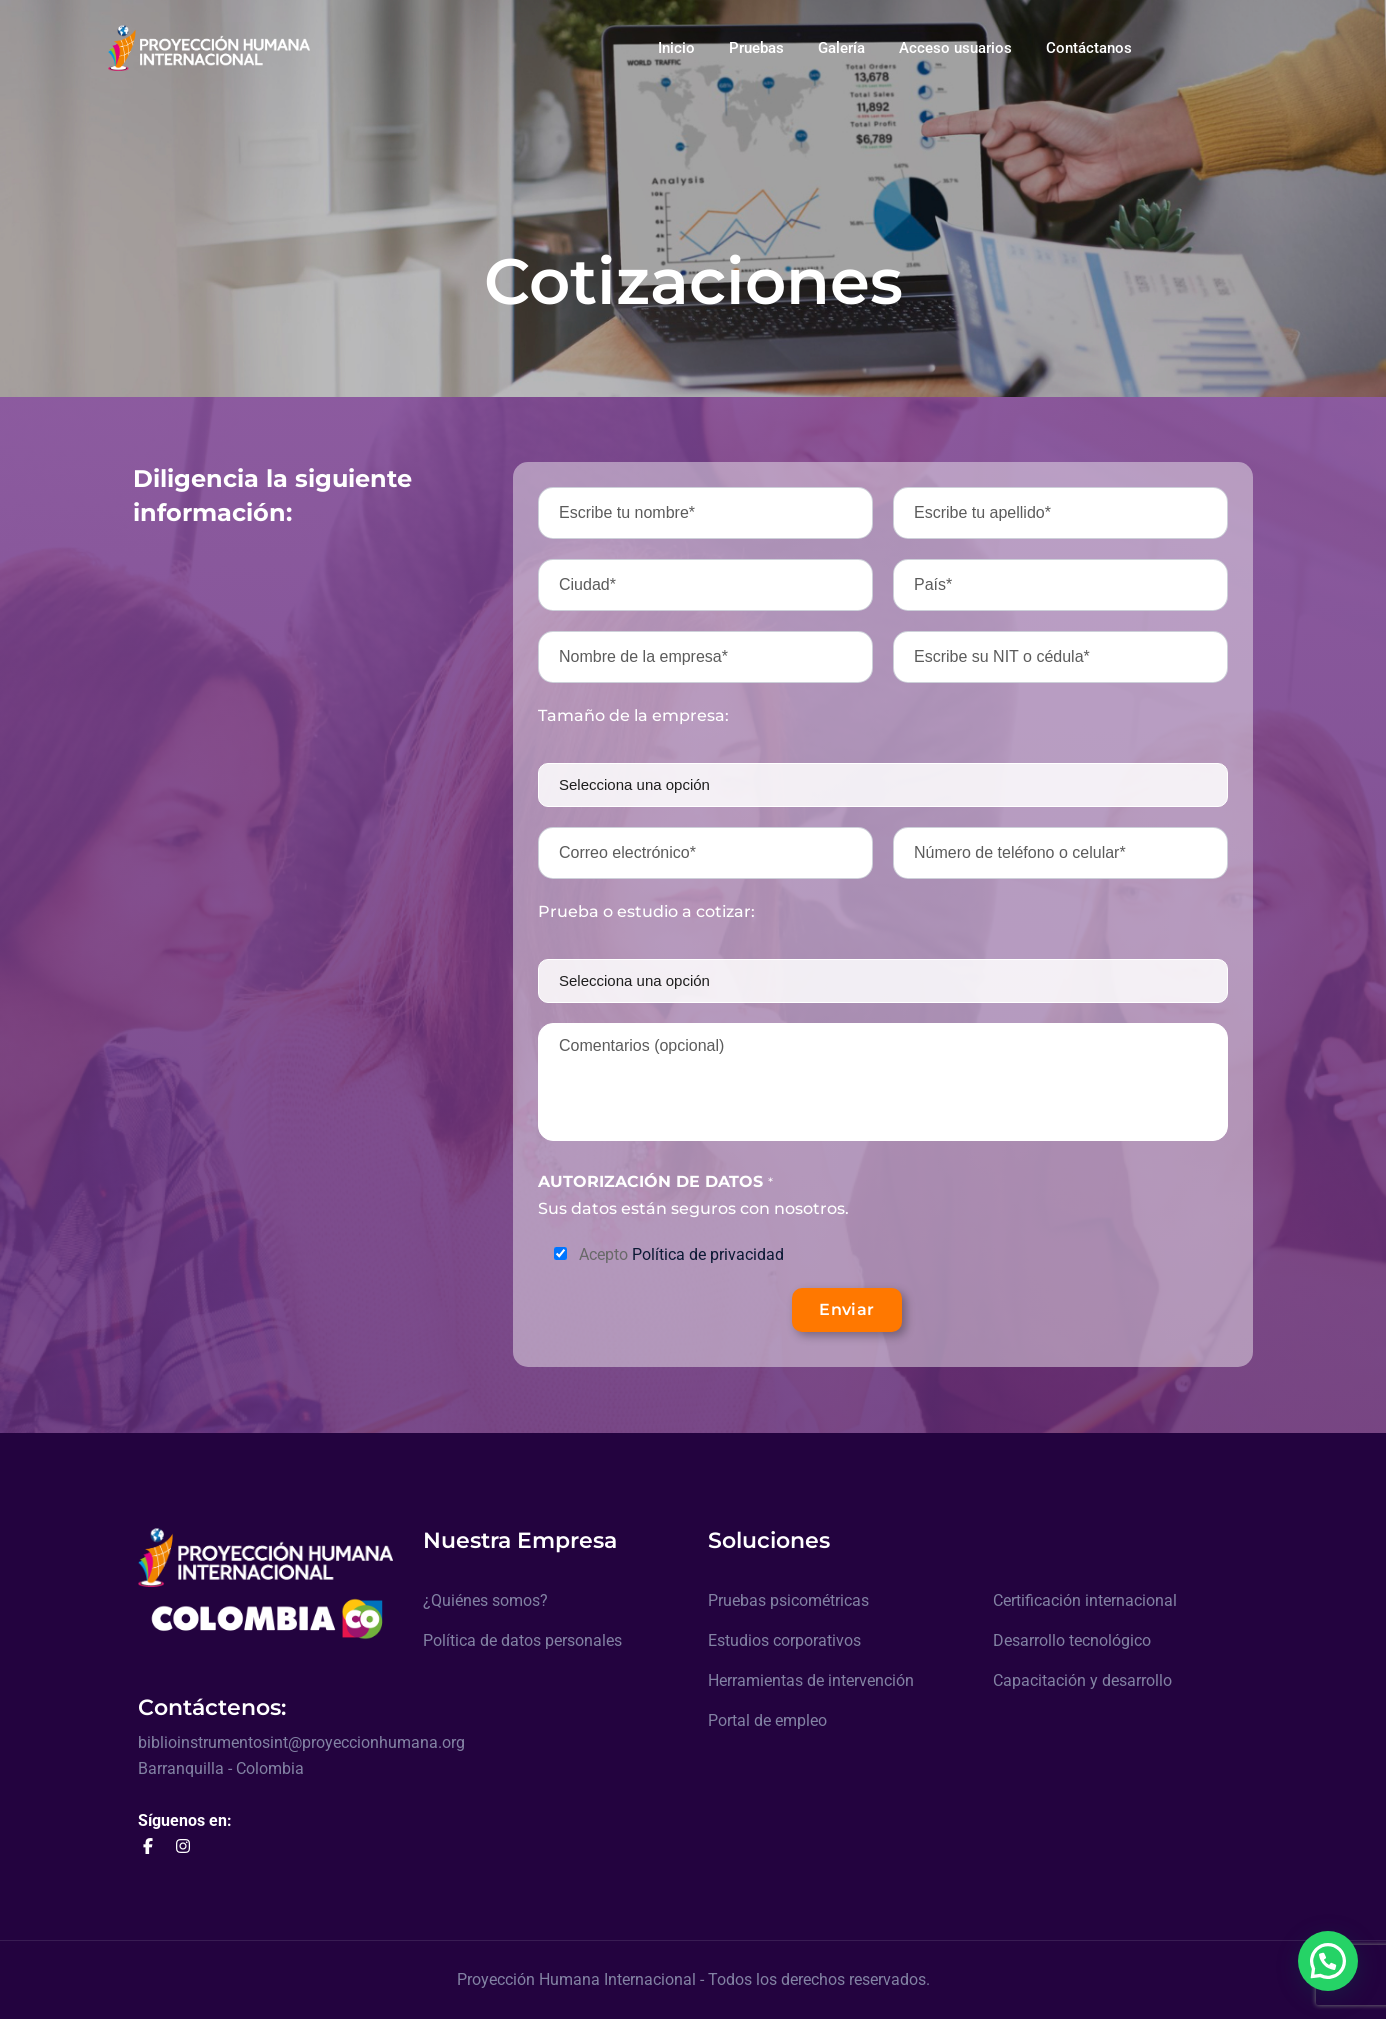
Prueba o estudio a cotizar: (646, 911)
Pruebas (756, 48)
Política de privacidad (708, 1254)
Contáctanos (1089, 48)
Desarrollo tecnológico (1072, 1640)
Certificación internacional (1085, 1600)
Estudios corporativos (784, 1640)
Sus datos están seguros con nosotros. (693, 1195)
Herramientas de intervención (811, 1680)
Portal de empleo (767, 1720)
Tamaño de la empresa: (633, 715)
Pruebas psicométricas (788, 1600)
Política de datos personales (522, 1640)
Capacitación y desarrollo (1082, 1680)
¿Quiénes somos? (485, 1600)
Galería (841, 48)
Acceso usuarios (955, 48)
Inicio (676, 48)
